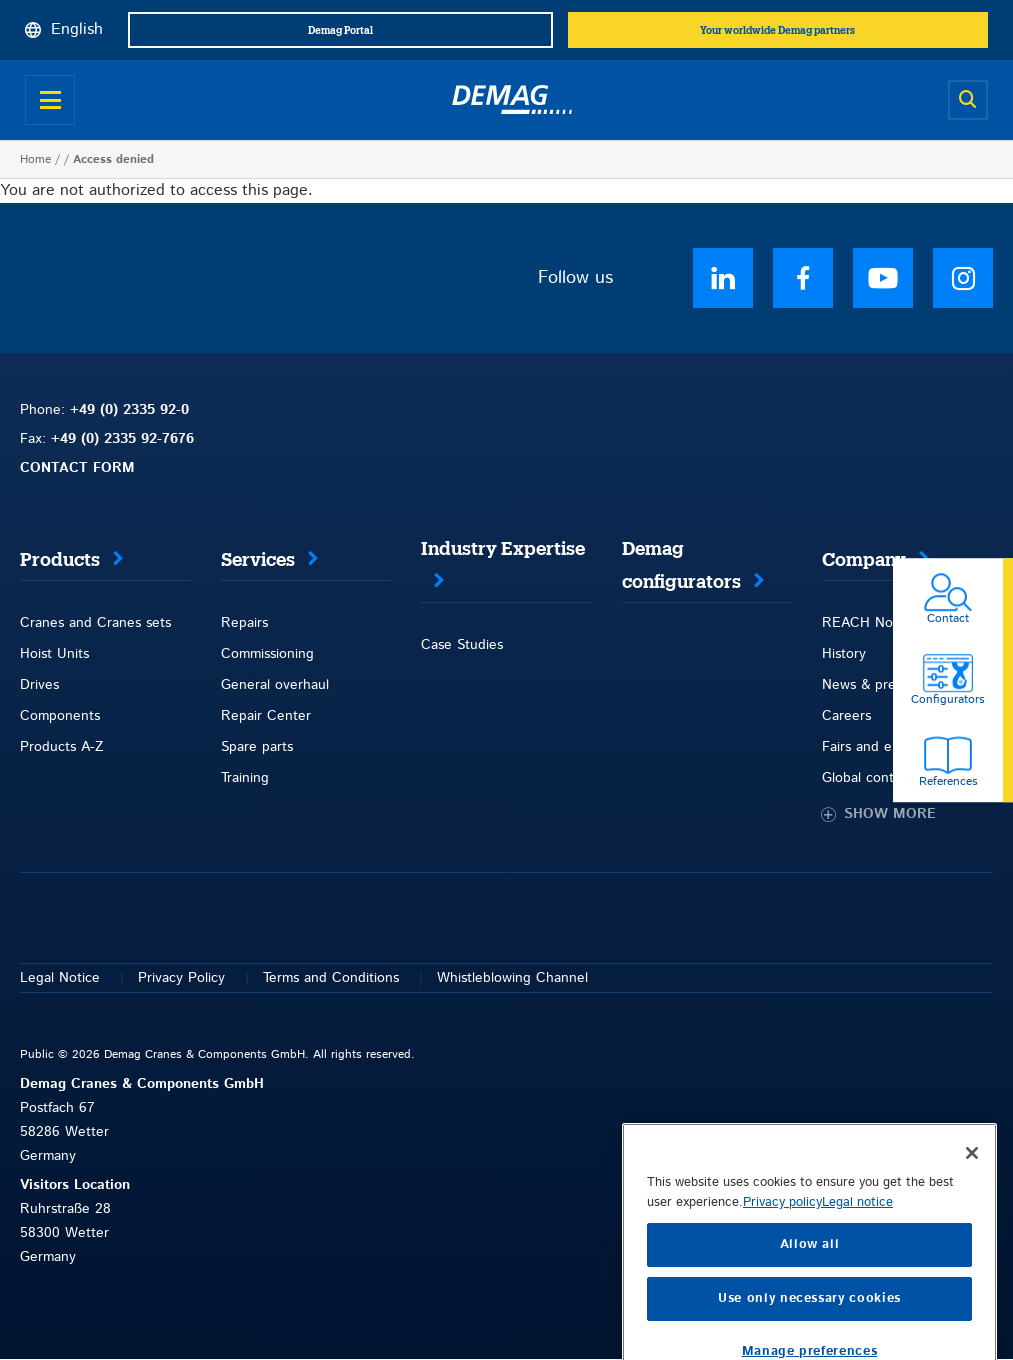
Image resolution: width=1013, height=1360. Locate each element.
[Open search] (968, 100)
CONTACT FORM (77, 468)
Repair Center (266, 716)
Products (60, 560)
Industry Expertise (503, 549)
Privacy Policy (181, 978)
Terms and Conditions (331, 978)
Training (245, 778)
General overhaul (275, 685)
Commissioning (267, 654)
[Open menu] (50, 100)
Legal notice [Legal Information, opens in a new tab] (857, 1266)
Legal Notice (60, 978)
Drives (39, 685)
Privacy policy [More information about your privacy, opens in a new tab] (782, 1266)
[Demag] (512, 100)
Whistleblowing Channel (512, 978)
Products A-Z (61, 747)
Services (258, 560)
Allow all (810, 1308)
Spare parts (257, 747)
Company (864, 560)
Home (35, 159)
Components (60, 716)
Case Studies (462, 645)
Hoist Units (54, 654)
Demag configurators (681, 565)
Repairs (244, 623)
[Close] (972, 1217)
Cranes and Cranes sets (95, 623)
